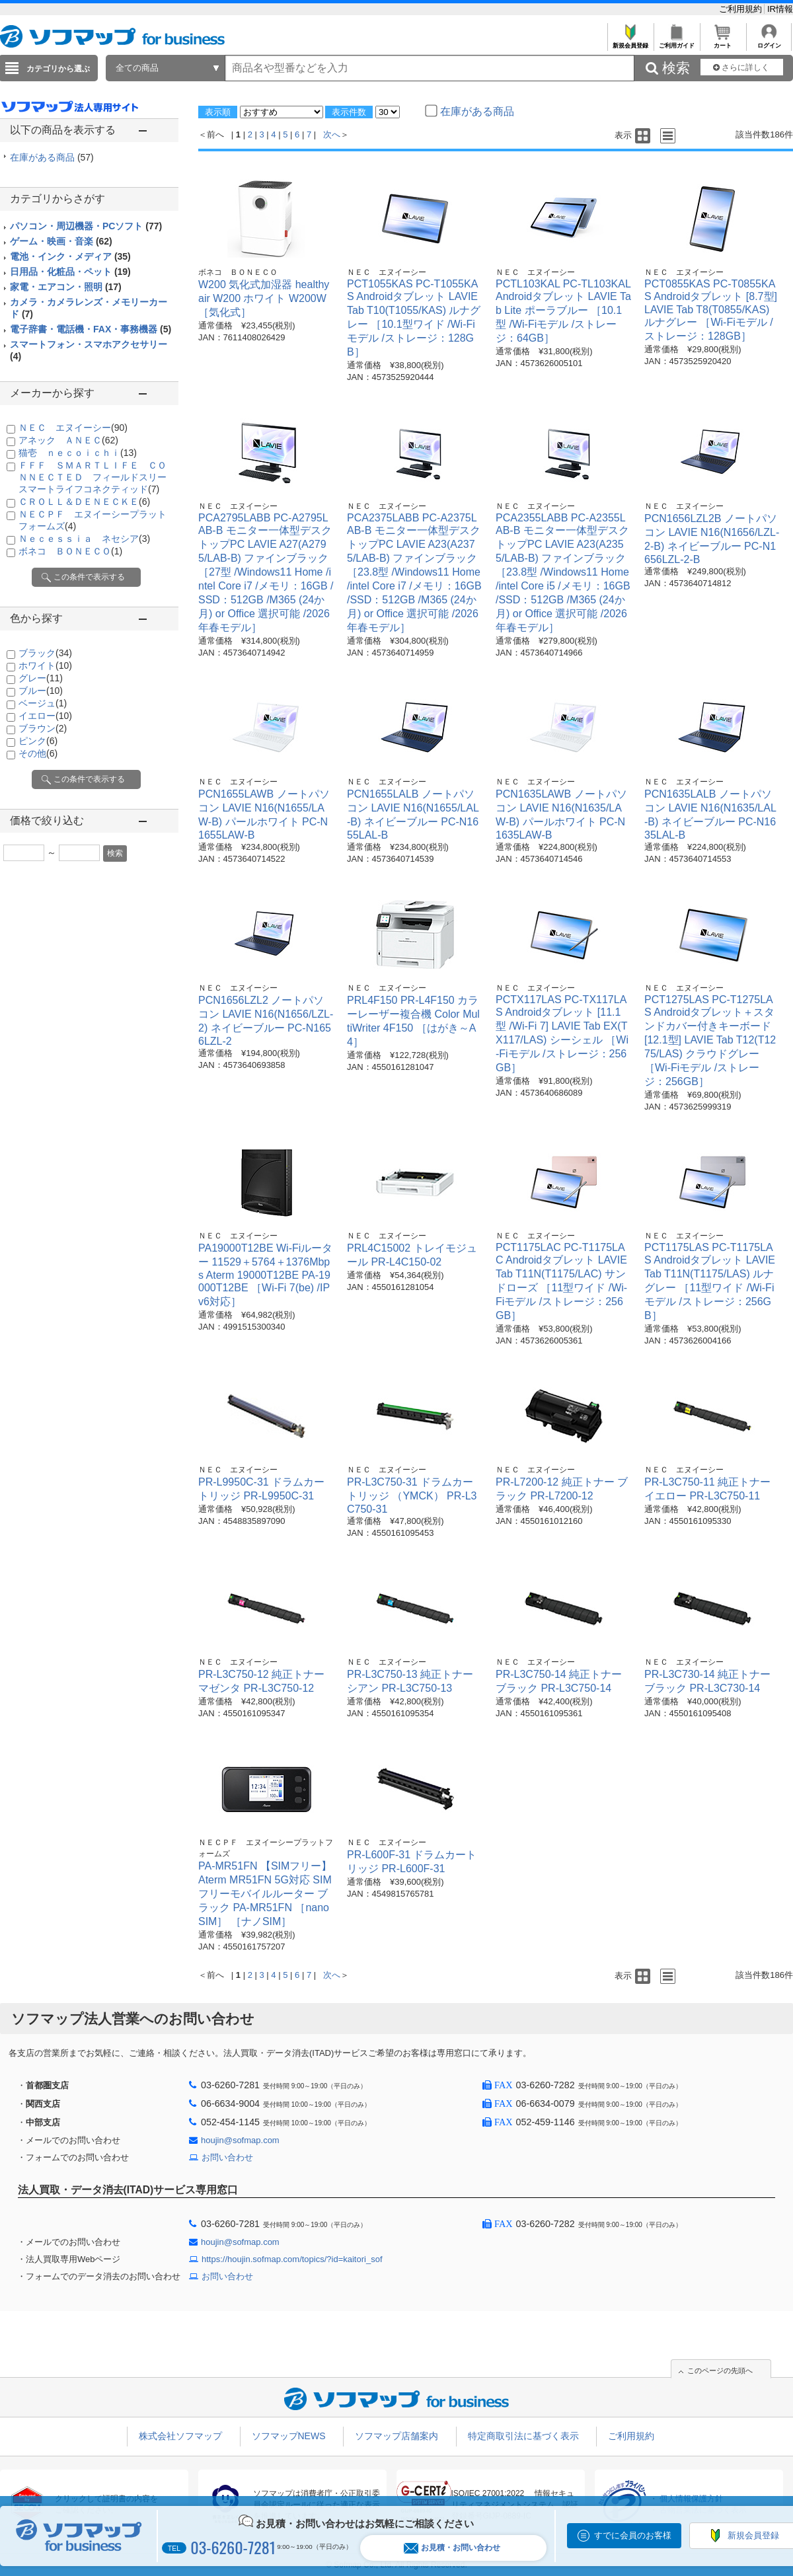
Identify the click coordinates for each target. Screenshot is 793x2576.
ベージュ (43, 703)
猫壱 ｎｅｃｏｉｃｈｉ (78, 452)
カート (722, 42)
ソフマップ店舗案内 (396, 2436)
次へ (331, 134)
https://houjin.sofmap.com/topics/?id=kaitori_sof (292, 2259)
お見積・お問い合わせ (452, 2548)
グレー (41, 678)
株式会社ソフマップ (180, 2436)
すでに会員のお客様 (632, 2535)
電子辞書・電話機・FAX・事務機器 (90, 329)
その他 (38, 753)
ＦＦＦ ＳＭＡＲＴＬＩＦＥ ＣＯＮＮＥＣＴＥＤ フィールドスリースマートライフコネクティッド (93, 477)
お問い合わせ (227, 2157)
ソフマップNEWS (289, 2436)
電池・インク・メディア (70, 256)
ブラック (45, 653)
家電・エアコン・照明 (66, 287)
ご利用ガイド (676, 42)
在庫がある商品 (52, 157)
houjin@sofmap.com (240, 2140)
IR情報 (780, 9)
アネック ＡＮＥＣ (68, 440)
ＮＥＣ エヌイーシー (73, 427)
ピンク (38, 741)
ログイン (768, 42)
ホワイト (45, 665)
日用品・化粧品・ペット (70, 271)
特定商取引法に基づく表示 (523, 2436)
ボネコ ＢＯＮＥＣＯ (70, 551)
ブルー (41, 690)
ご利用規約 (742, 9)
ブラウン (43, 728)
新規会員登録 (630, 42)
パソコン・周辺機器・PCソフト (86, 226)
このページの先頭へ (720, 2370)
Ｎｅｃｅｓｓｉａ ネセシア (84, 538)
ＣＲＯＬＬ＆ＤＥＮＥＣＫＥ (84, 501)
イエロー (45, 715)
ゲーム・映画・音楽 (61, 241)
